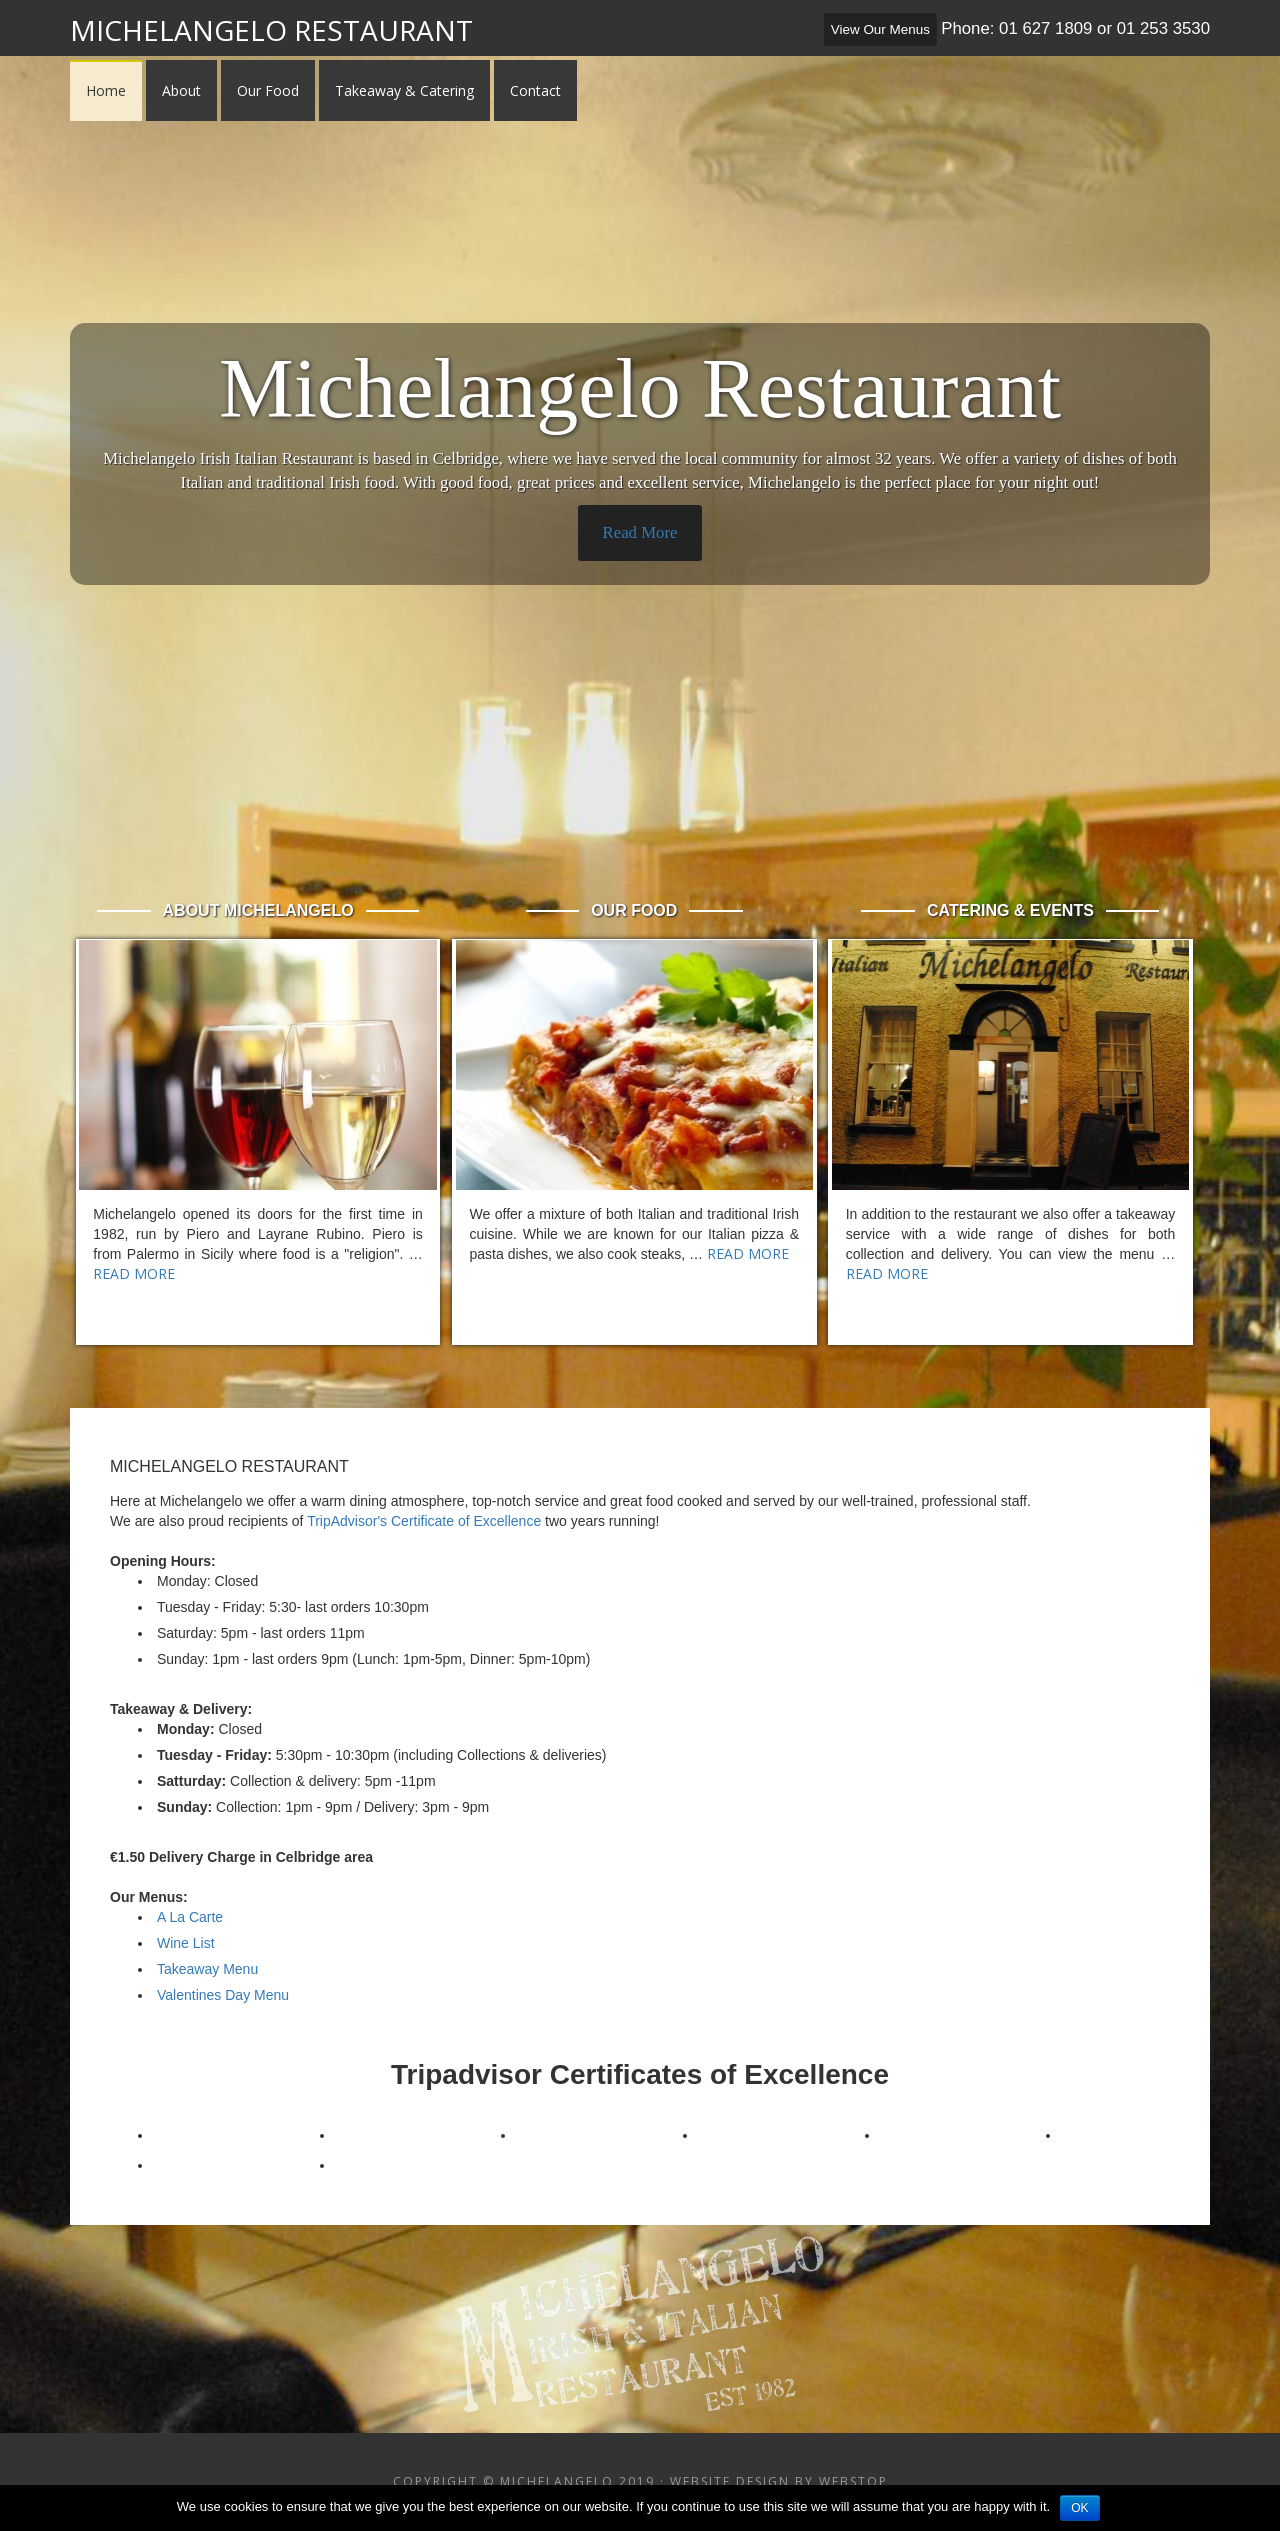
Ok (1079, 2508)
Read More (639, 532)
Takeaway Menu (207, 1969)
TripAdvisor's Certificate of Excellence (424, 1521)
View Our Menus (880, 29)
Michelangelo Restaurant (271, 30)
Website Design (730, 2481)
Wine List (186, 1943)
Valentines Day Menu (223, 1995)
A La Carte (190, 1917)
